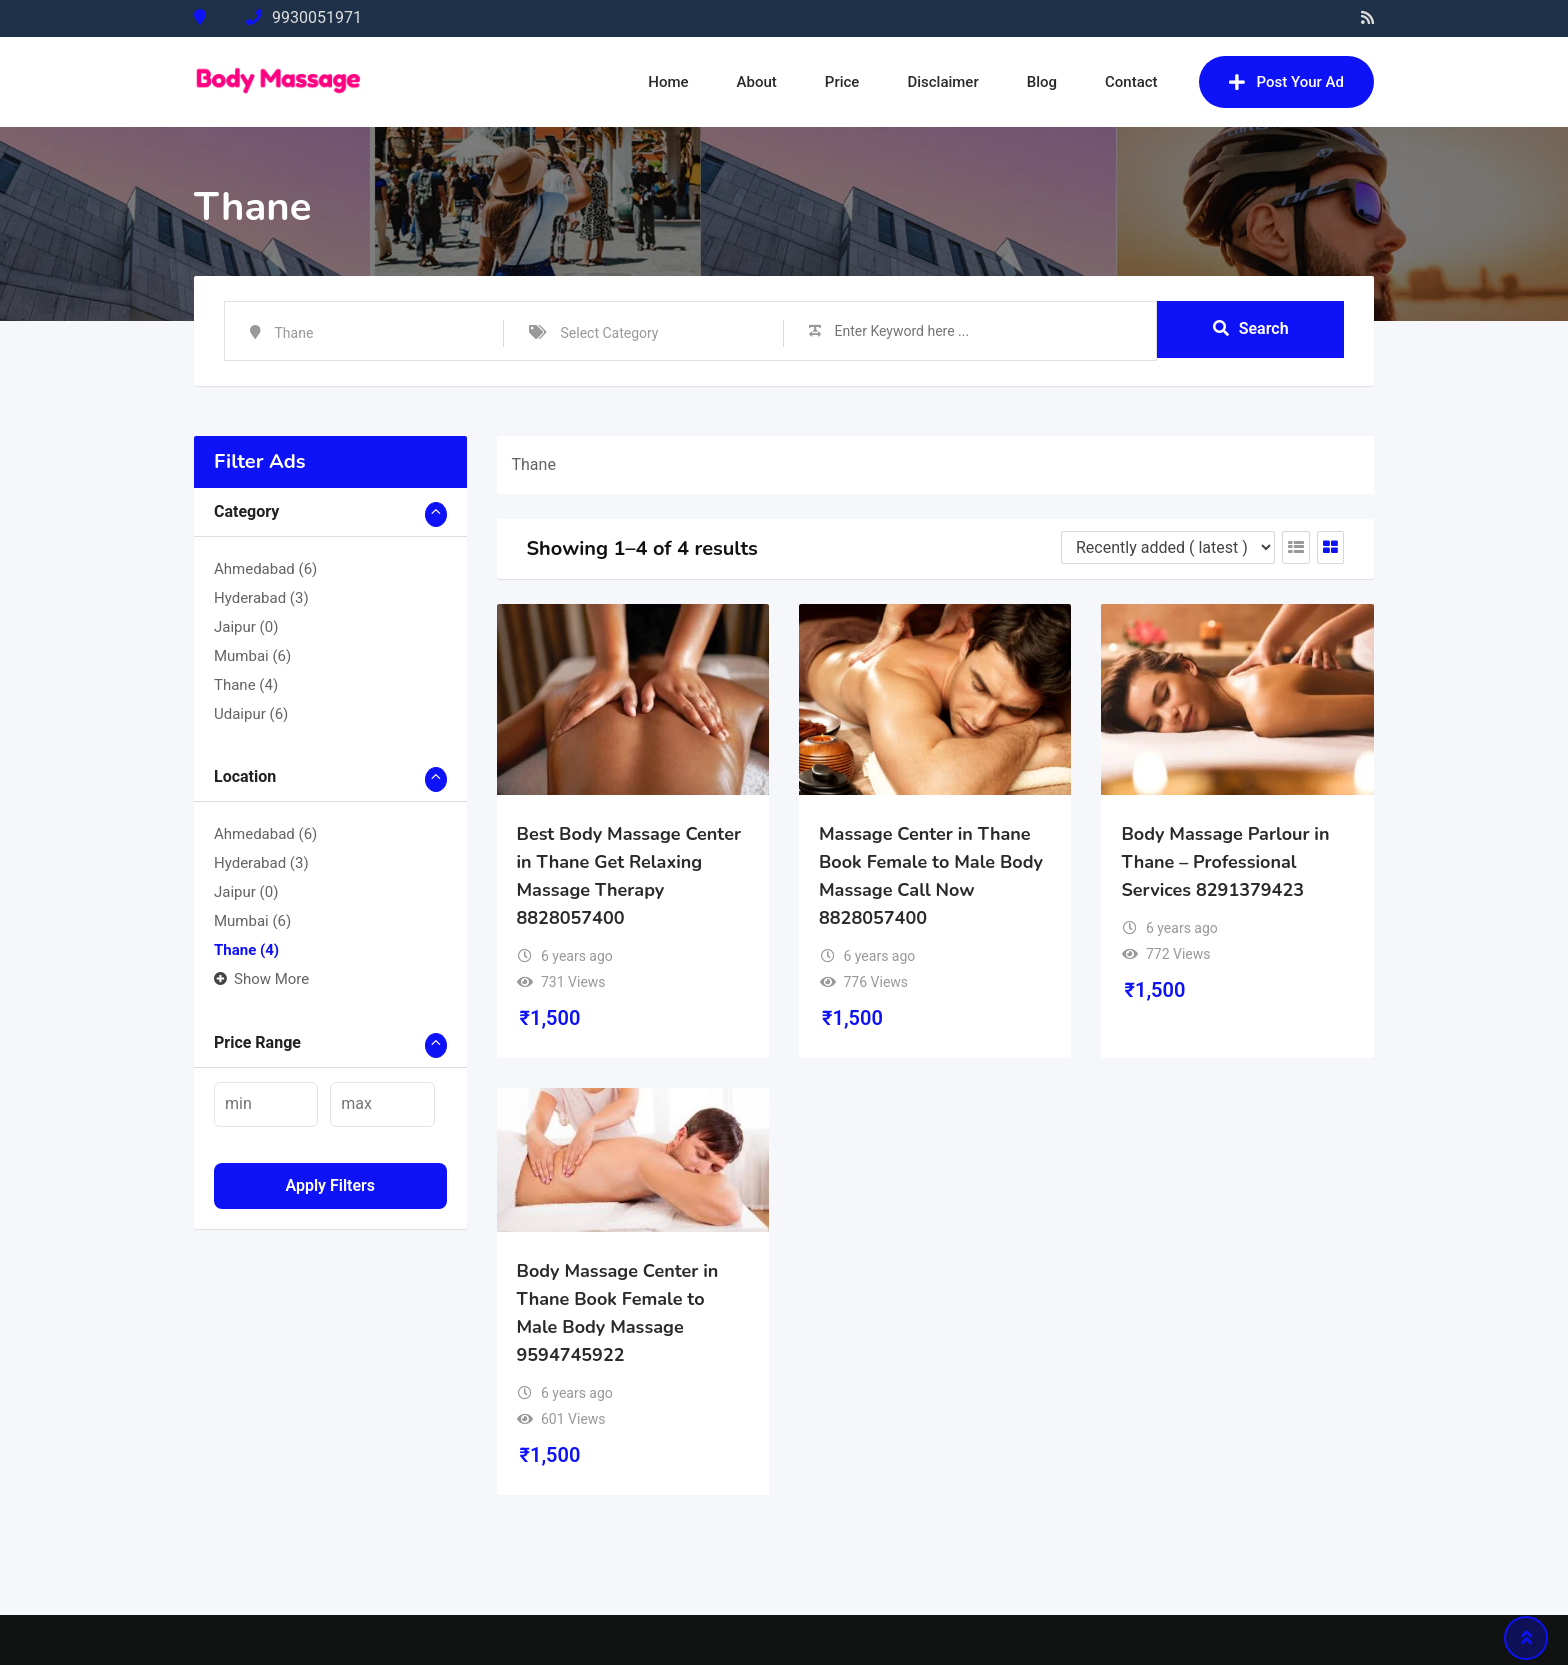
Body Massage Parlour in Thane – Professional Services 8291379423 (1225, 862)
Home (668, 82)
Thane (246, 685)
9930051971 (317, 17)
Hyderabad (261, 598)
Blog (1042, 82)
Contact (1131, 82)
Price (842, 82)
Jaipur (246, 627)
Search (1251, 329)
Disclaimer (942, 82)
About (757, 82)
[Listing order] (1168, 547)
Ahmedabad (265, 569)
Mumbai (252, 656)
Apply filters (330, 1185)
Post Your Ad (1286, 82)
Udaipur (251, 714)
